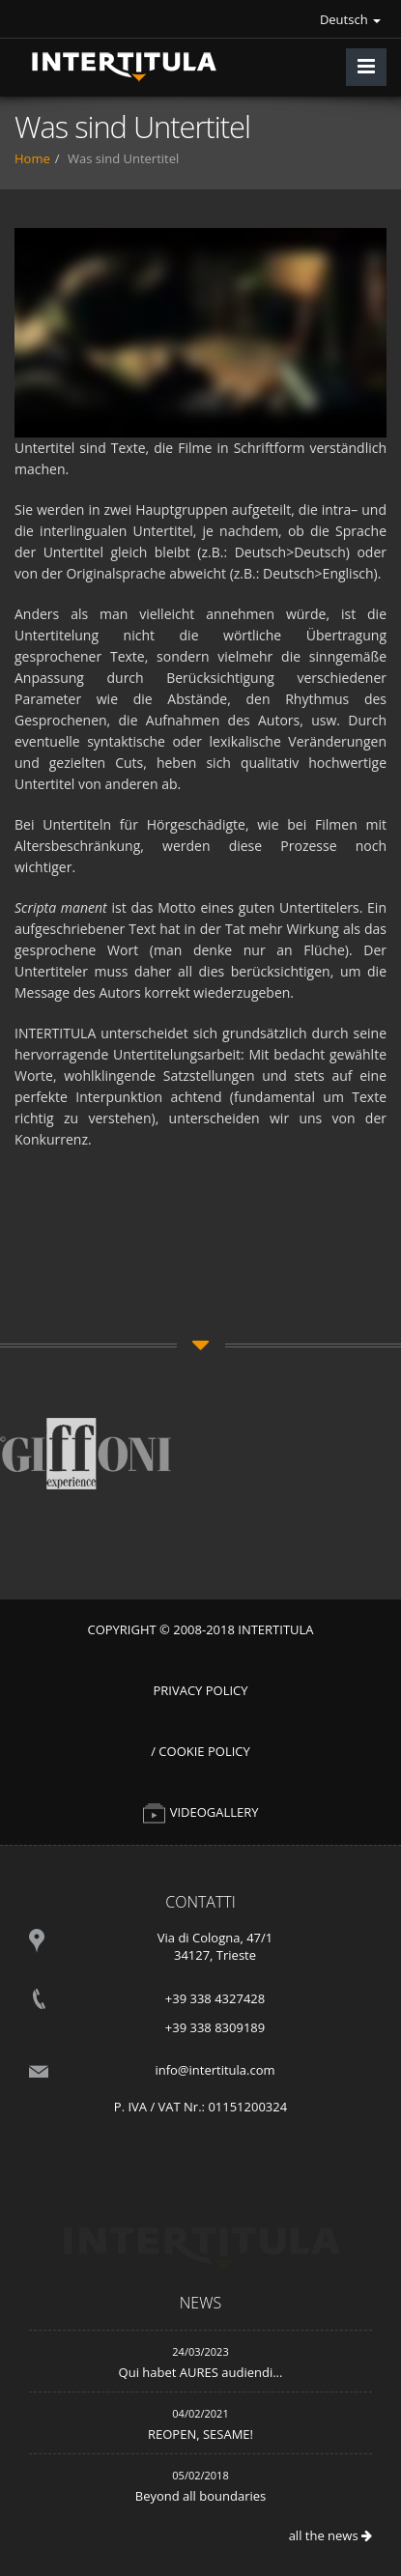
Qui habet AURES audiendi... (201, 2372)
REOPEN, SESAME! (200, 2434)
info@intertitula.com (214, 2070)
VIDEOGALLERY (200, 1812)
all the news (330, 2535)
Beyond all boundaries (200, 2496)
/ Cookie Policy (200, 1751)
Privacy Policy (200, 1690)
